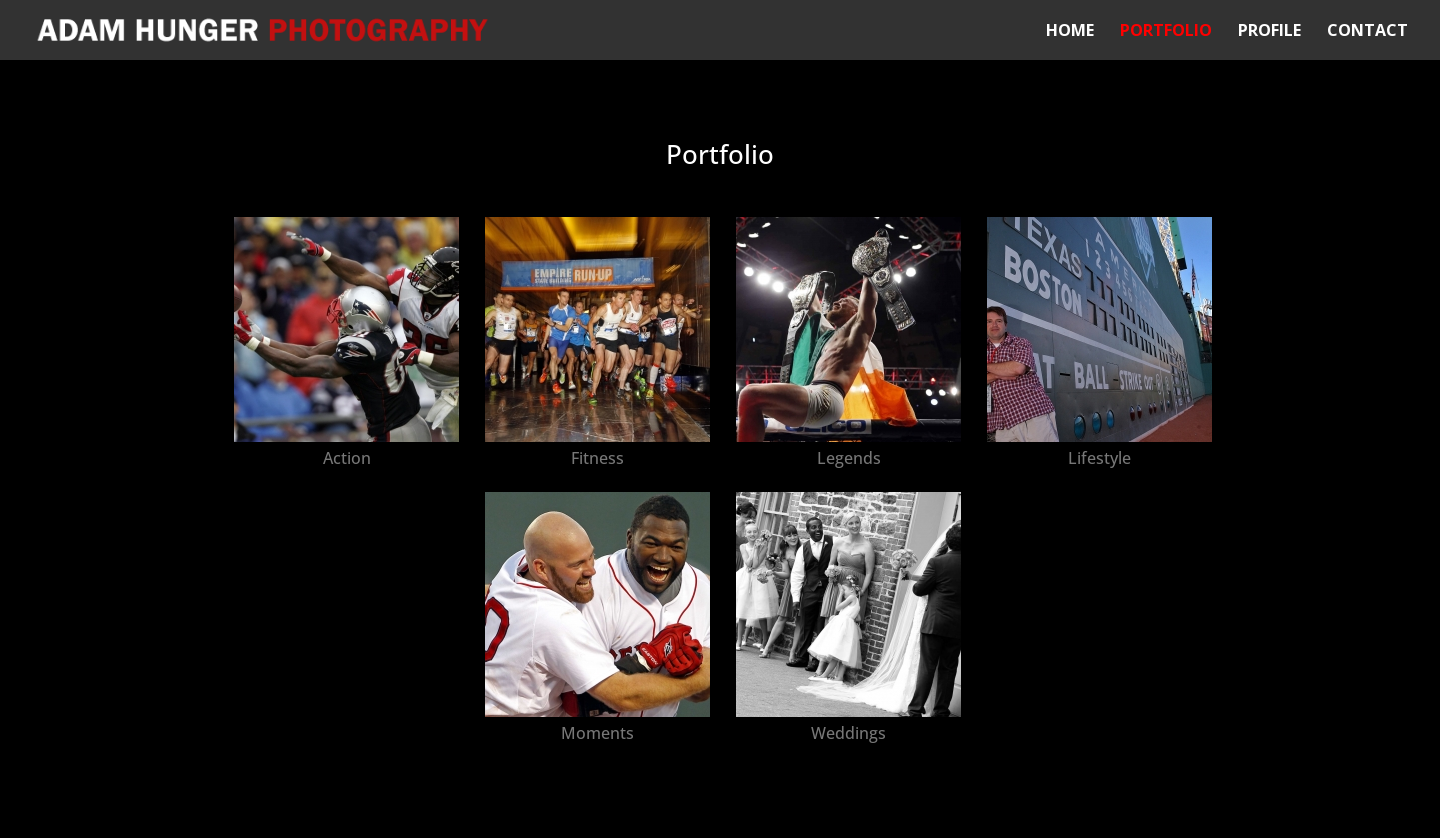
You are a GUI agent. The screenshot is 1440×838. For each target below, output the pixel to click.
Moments (597, 733)
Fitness (597, 458)
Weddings (848, 733)
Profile (1269, 32)
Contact (1367, 32)
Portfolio (1166, 32)
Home (1070, 32)
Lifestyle (1099, 458)
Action (347, 458)
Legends (849, 458)
